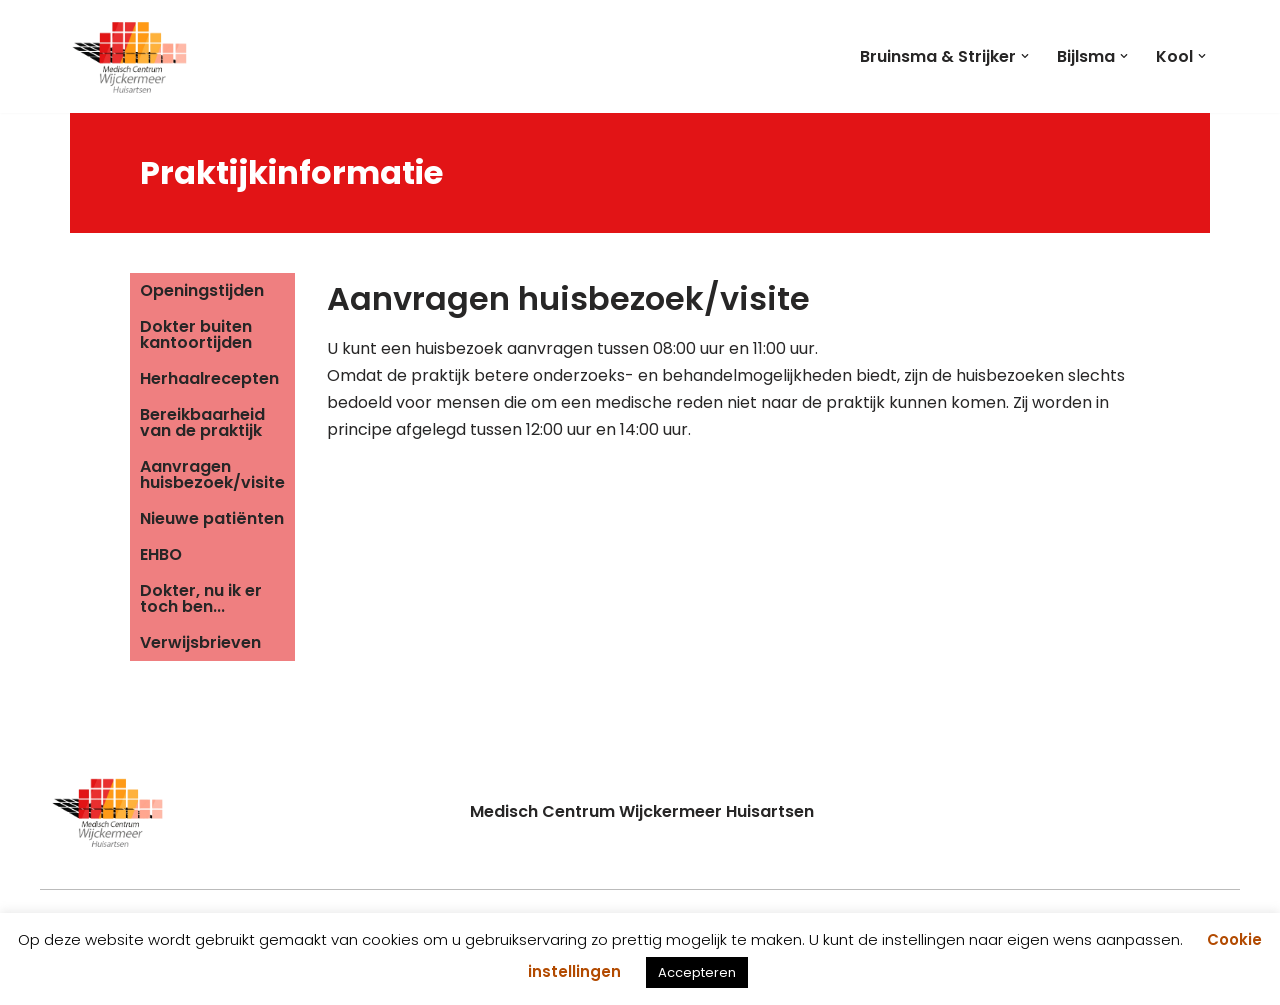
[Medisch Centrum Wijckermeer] (130, 56)
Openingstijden (202, 290)
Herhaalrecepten (209, 378)
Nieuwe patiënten (212, 518)
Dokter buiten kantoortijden (196, 334)
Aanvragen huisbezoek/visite (212, 474)
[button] (1025, 56)
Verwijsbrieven (200, 642)
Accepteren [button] (697, 972)
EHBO (161, 554)
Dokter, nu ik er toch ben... (201, 598)
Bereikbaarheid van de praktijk (202, 422)
